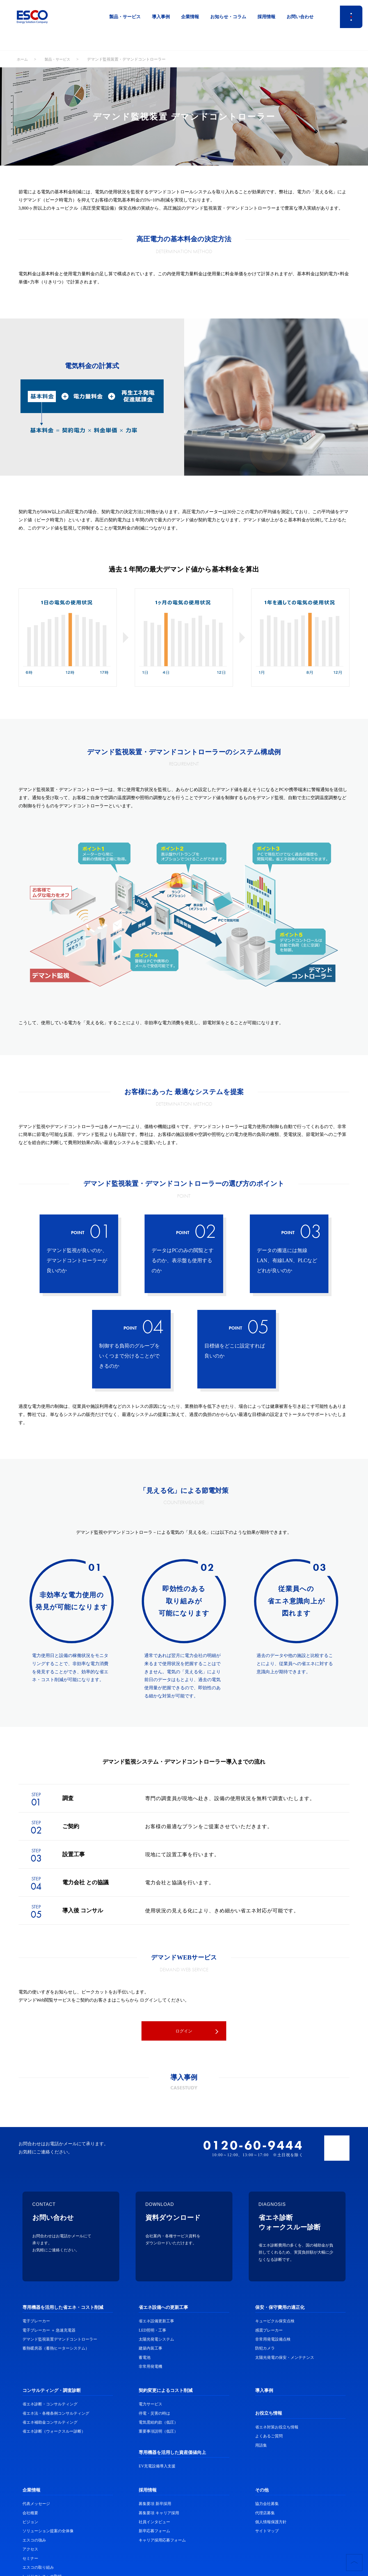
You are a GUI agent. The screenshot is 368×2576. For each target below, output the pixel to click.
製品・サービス (125, 16)
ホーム (23, 59)
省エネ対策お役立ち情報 (276, 2428)
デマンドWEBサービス (184, 1957)
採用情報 (266, 16)
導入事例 (161, 16)
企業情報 (190, 16)
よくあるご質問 (269, 2437)
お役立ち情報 (268, 2414)
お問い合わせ (300, 16)
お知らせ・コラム (228, 16)
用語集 (261, 2446)
